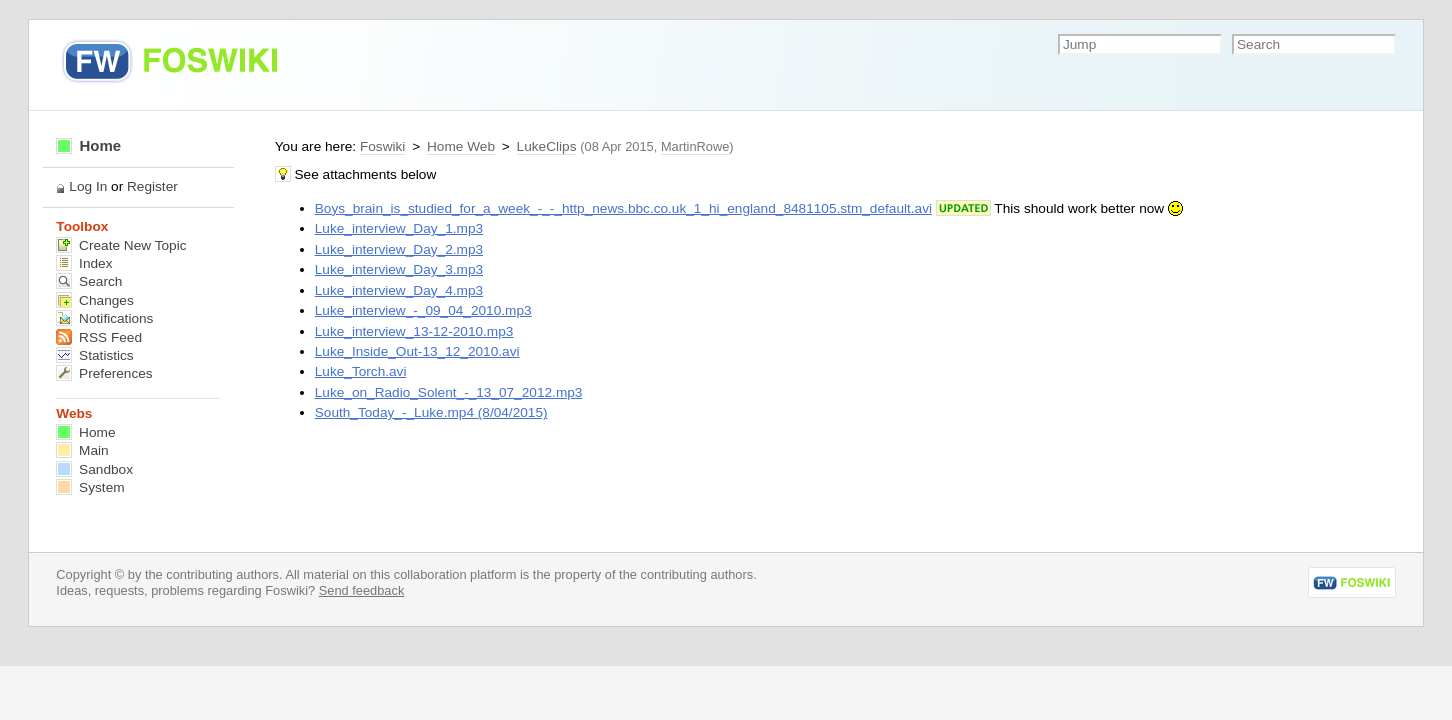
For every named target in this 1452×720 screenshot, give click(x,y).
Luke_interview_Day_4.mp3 (399, 290)
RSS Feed (99, 337)
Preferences (104, 373)
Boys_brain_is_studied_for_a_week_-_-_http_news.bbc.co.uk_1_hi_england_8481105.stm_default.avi (623, 208)
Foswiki (382, 146)
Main (82, 450)
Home (88, 145)
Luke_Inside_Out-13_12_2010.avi (417, 351)
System (90, 487)
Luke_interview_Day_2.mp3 (399, 249)
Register (152, 186)
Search (89, 281)
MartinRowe (695, 146)
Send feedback (362, 590)
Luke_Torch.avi (361, 371)
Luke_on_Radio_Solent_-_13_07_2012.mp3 (449, 392)
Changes (94, 300)
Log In (88, 186)
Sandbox (94, 469)
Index (84, 263)
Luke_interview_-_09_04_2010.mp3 (423, 310)
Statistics (94, 355)
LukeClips (547, 146)
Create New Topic (121, 245)
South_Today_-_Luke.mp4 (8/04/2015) (431, 412)
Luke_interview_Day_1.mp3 (399, 228)
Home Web (461, 146)
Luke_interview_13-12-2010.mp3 (414, 331)
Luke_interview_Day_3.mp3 (399, 269)
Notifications (104, 318)
